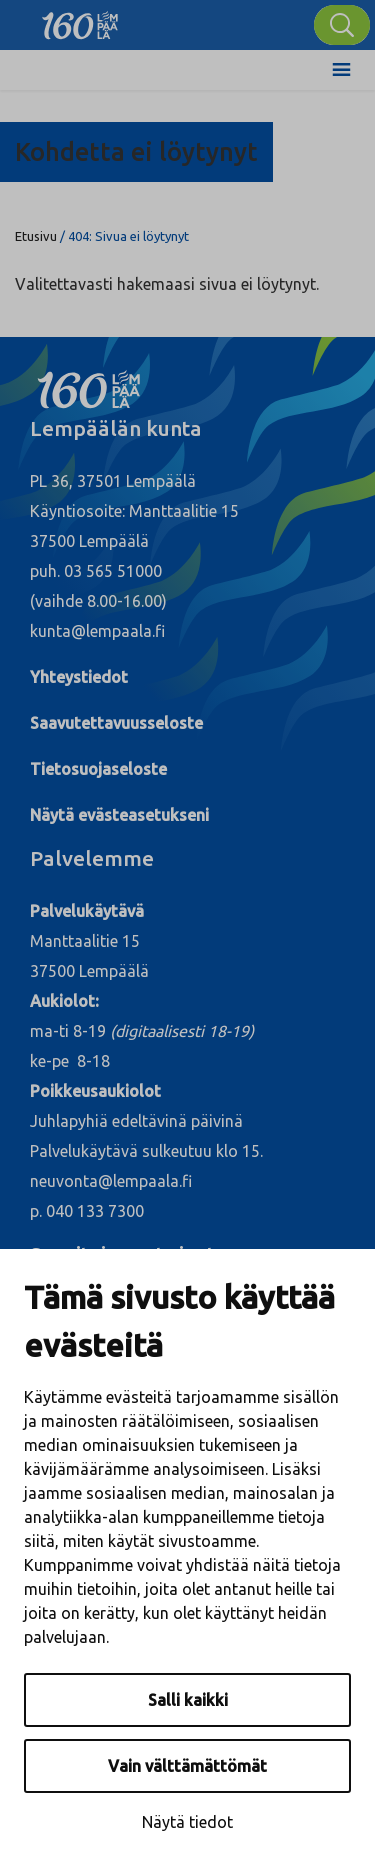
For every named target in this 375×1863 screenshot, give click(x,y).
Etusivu (36, 236)
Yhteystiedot (79, 677)
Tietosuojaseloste (98, 769)
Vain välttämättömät (187, 1766)
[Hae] (342, 25)
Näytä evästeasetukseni (119, 815)
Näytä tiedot (187, 1822)
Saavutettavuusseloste (116, 723)
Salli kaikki (188, 1700)
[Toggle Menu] (341, 70)
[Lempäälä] (80, 20)
